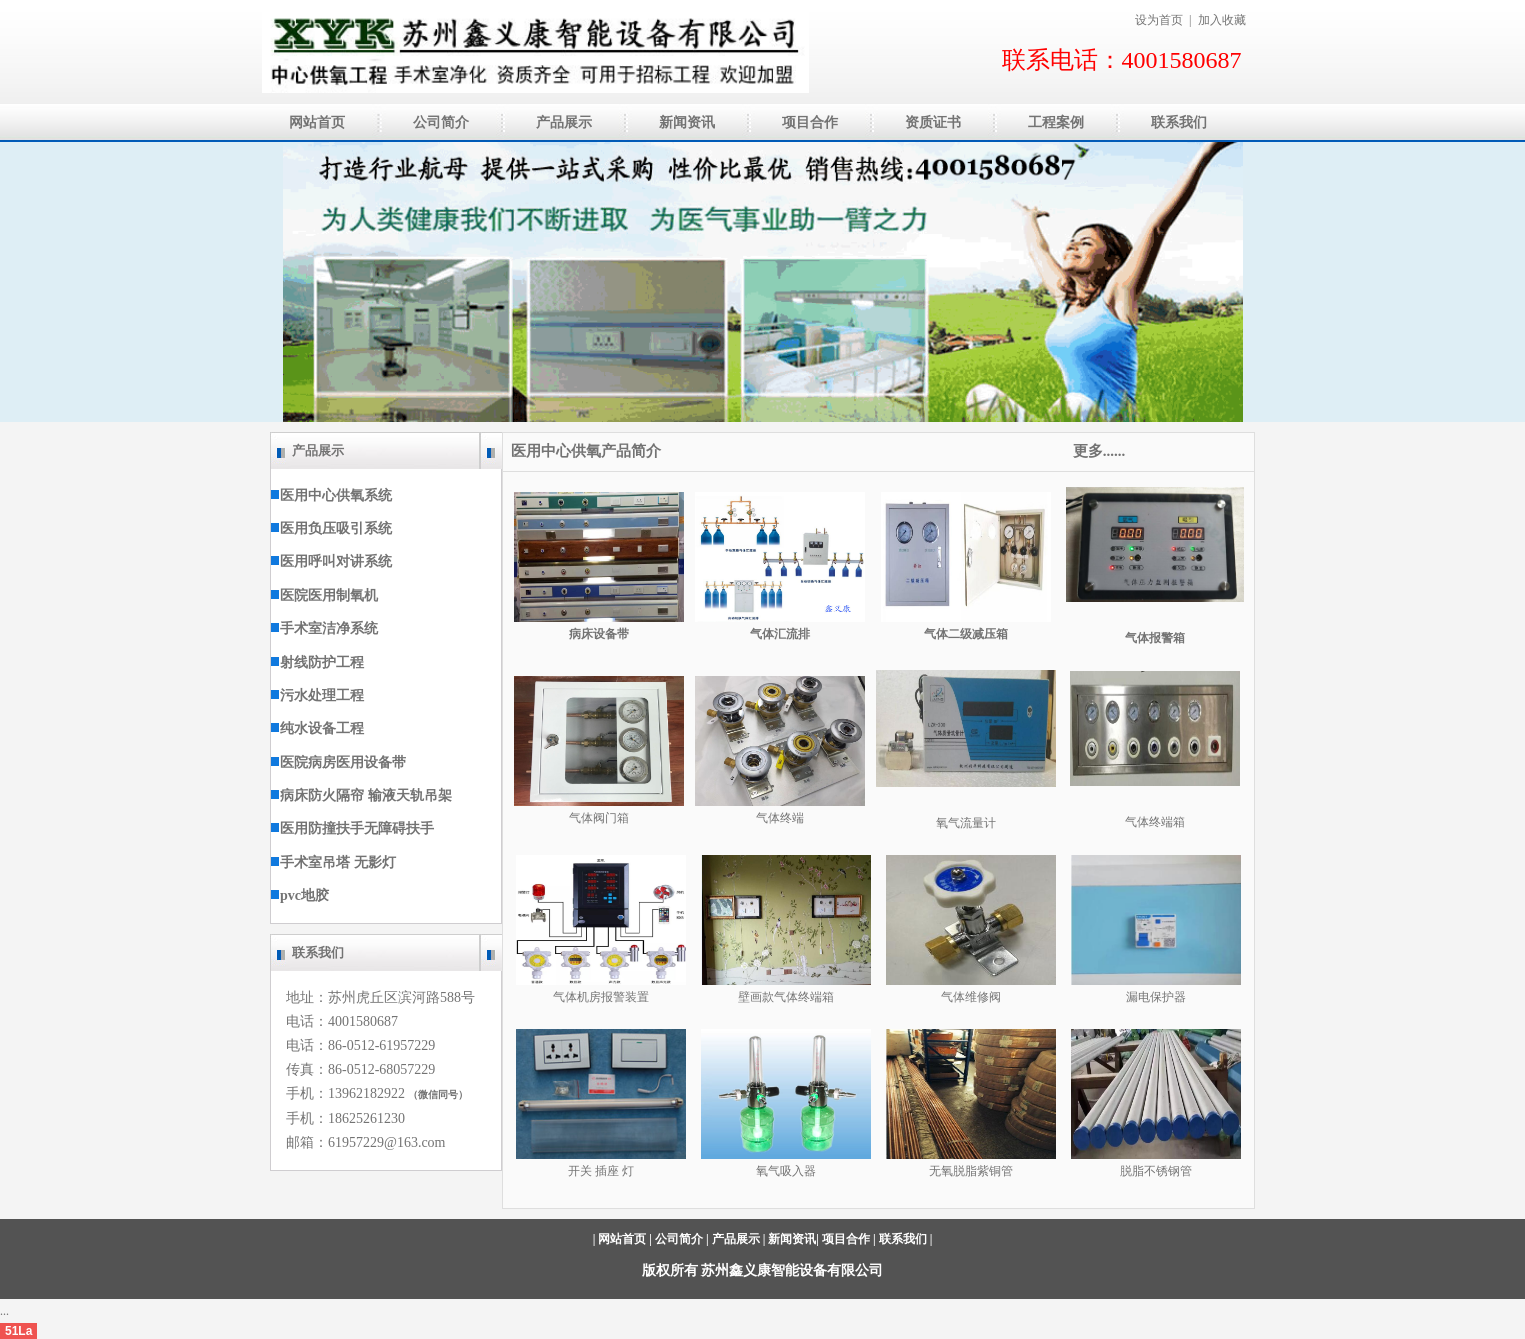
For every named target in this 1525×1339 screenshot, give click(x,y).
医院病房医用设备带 (338, 762)
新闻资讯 (792, 1239)
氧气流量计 (966, 823)
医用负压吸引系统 (331, 528)
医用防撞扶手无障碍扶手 (352, 828)
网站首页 (622, 1239)
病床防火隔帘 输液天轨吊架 (361, 795)
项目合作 (846, 1239)
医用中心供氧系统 (331, 495)
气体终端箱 (1155, 822)
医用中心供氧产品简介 (592, 451)
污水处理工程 (317, 695)
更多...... (1097, 451)
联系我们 (903, 1239)
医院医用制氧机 (324, 595)
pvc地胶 (300, 895)
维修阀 (983, 997)
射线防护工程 (317, 662)
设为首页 (1159, 20)
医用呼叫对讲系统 (331, 561)
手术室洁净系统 (324, 628)
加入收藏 (1222, 20)
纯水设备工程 (317, 728)
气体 (953, 997)
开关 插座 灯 (601, 1171)
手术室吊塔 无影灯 (333, 862)
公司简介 (679, 1239)
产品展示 (736, 1239)
